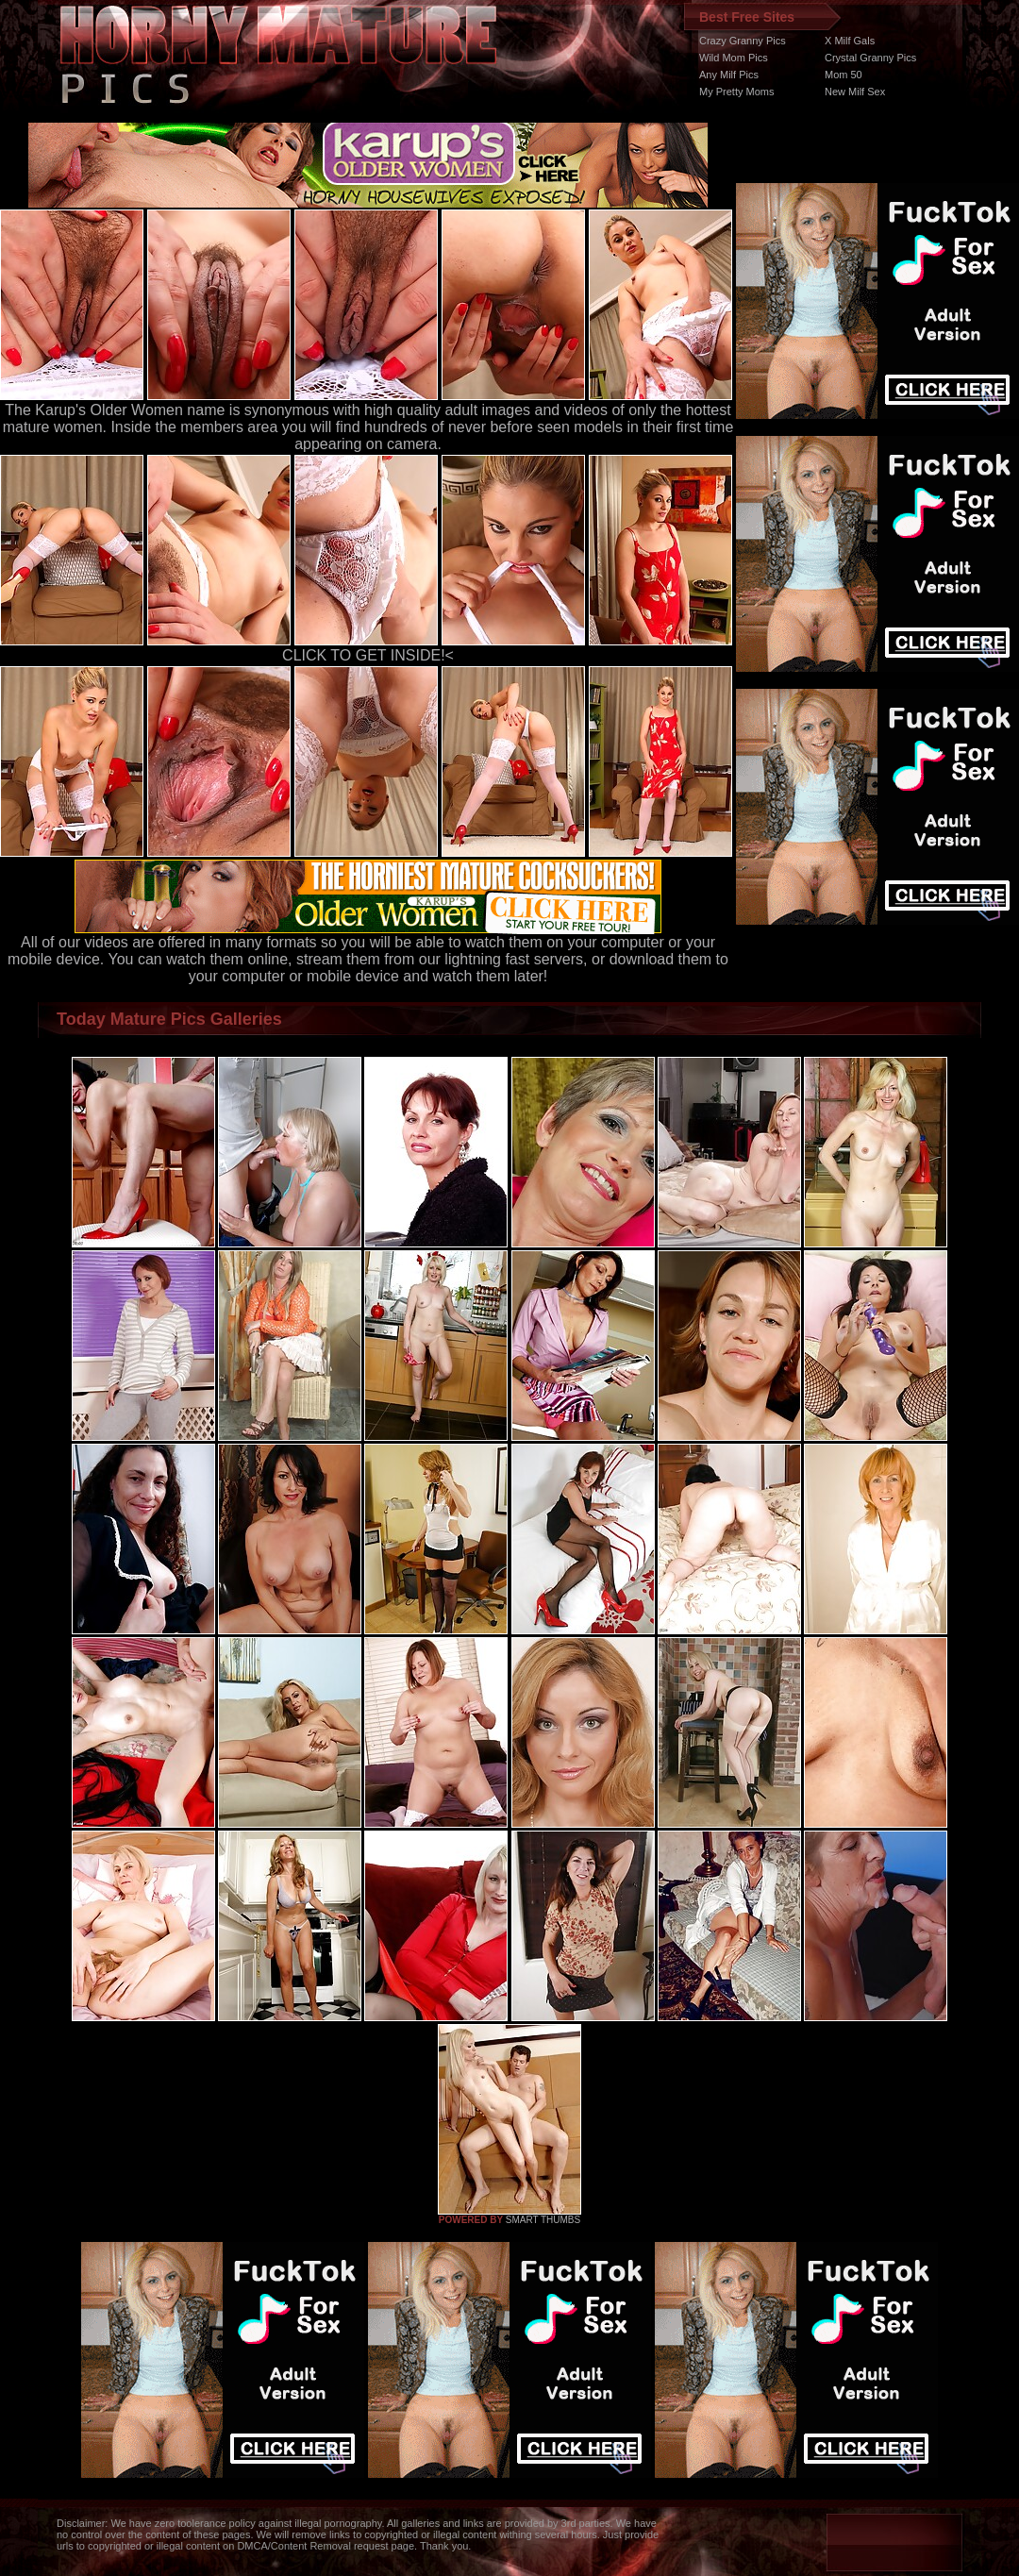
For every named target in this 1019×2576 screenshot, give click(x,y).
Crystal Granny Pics (870, 57)
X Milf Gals (850, 40)
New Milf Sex (855, 91)
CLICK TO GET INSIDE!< (368, 655)
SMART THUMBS (543, 2220)
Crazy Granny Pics (742, 40)
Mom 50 (843, 74)
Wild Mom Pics (733, 57)
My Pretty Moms (736, 91)
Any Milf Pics (729, 74)
